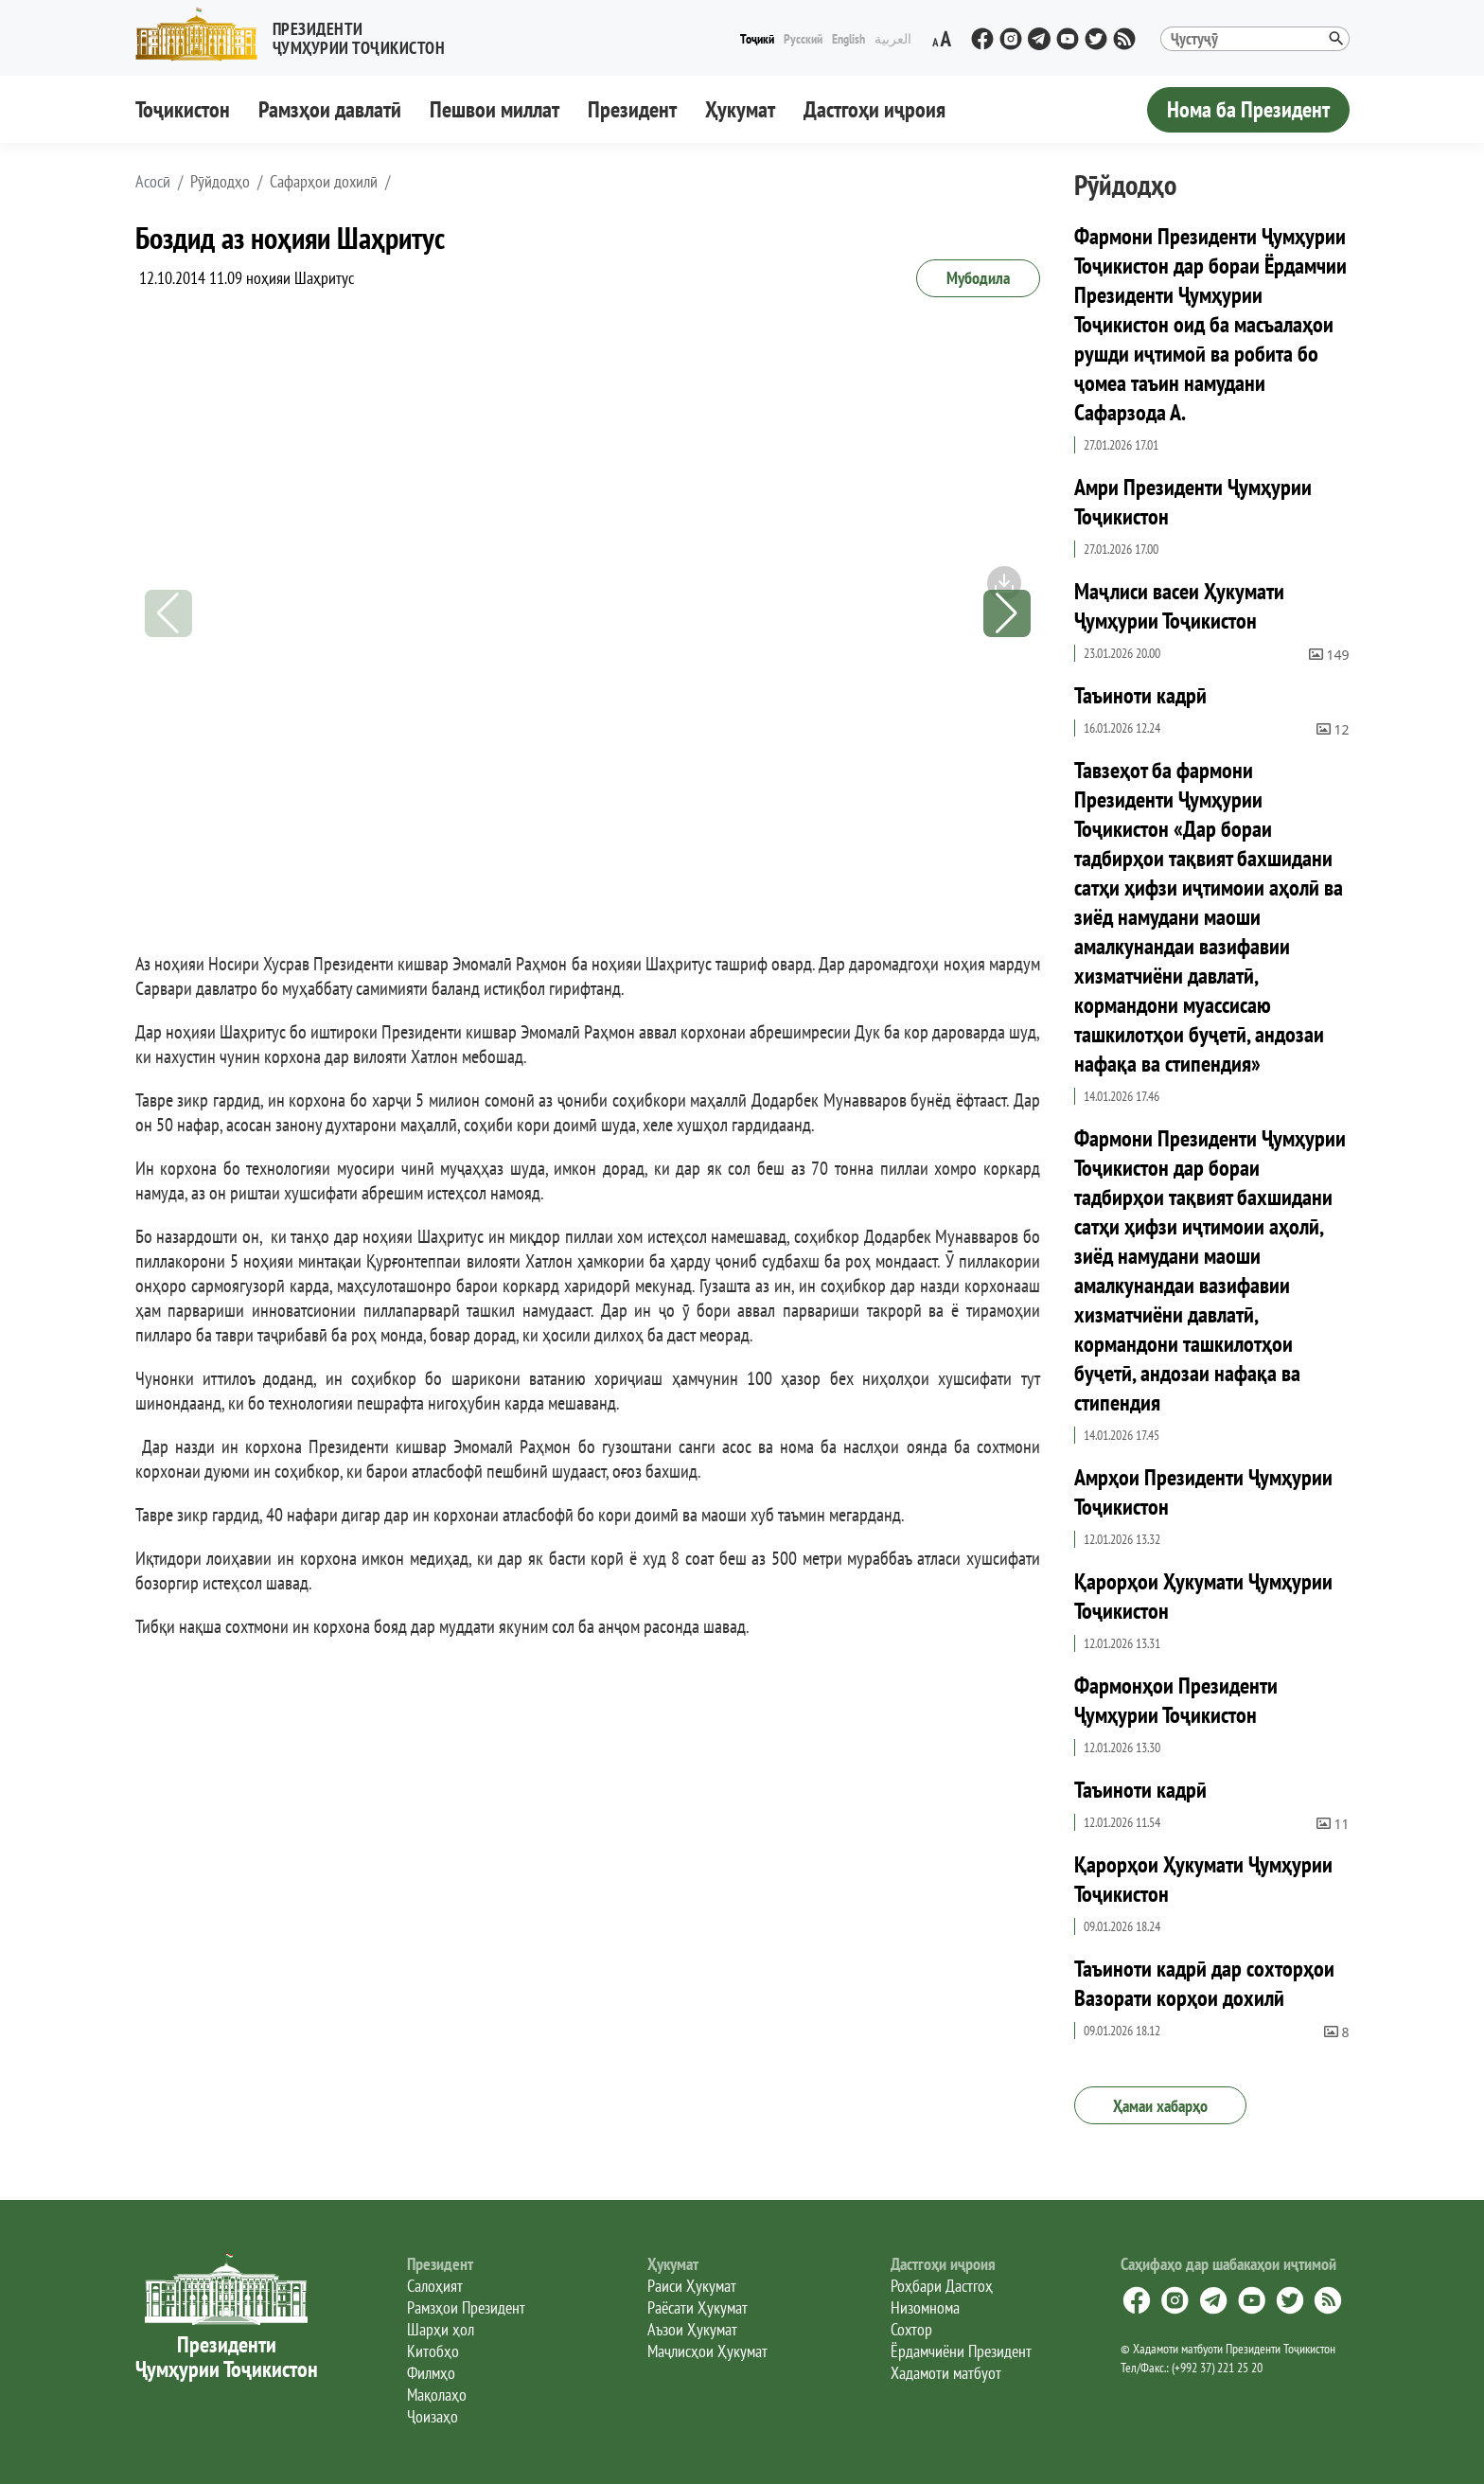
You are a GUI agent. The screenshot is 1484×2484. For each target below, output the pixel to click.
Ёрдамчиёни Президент (961, 2351)
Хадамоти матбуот (946, 2373)
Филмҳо (431, 2373)
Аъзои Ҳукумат (692, 2329)
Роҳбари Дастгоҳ (942, 2286)
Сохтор (911, 2329)
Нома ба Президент (1248, 109)
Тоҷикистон (182, 109)
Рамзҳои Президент (466, 2307)
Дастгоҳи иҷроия (874, 109)
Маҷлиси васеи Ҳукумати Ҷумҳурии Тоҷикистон (1179, 606)
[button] (298, 35)
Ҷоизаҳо (432, 2416)
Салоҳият (435, 2286)
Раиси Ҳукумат (691, 2286)
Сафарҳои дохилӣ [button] (324, 181)
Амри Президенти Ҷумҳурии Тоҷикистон (1193, 501)
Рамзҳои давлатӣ (329, 109)
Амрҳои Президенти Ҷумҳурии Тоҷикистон (1203, 1492)
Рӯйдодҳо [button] (220, 181)
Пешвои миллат (494, 109)
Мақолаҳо (437, 2394)
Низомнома (925, 2307)
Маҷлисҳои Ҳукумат (707, 2351)
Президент (632, 109)
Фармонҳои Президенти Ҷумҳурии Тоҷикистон (1176, 1700)
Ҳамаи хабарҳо (1160, 2106)
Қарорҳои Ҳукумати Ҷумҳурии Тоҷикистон (1203, 1596)
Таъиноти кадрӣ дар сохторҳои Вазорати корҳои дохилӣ (1204, 1983)
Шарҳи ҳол (440, 2329)
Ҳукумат (740, 109)
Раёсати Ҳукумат (697, 2307)
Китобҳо (433, 2351)
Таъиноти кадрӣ (1140, 695)
